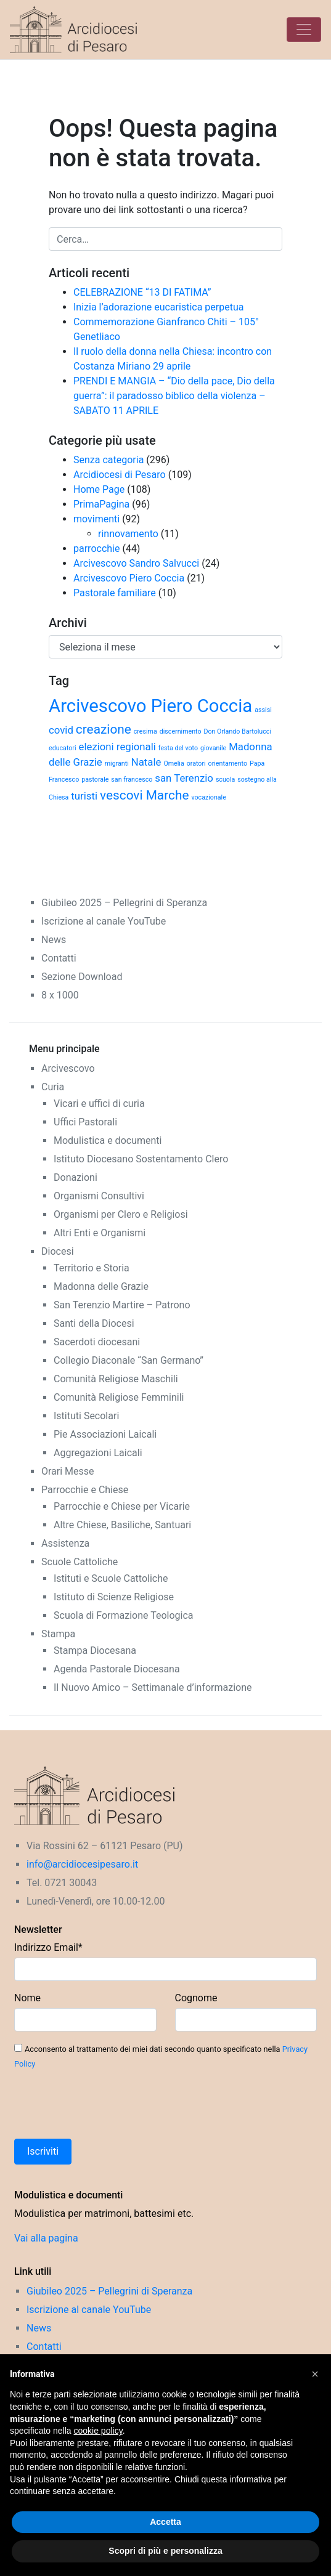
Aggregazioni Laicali (98, 1453)
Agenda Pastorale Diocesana (117, 1669)
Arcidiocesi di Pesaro (119, 474)
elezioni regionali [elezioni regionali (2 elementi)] (117, 746)
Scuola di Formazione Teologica (124, 1615)
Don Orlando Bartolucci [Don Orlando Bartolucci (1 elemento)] (237, 731)
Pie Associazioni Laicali (105, 1434)
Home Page (99, 489)
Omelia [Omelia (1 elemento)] (173, 763)
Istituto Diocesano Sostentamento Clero (141, 1159)
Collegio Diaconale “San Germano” (128, 1360)
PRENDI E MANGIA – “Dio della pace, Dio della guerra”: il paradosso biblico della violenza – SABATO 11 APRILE (174, 395)
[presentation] (108, 2105)
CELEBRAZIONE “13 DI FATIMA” (142, 292)
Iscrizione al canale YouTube (103, 921)
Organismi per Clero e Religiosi (121, 1214)
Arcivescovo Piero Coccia (128, 578)
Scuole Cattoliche (79, 1562)
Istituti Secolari (86, 1416)
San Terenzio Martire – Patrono (122, 1305)
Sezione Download (81, 976)
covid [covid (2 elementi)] (61, 730)
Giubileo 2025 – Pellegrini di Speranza (124, 903)
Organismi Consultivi (99, 1196)
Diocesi (57, 1251)
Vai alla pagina (46, 2238)
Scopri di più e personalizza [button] (165, 2551)
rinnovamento (128, 534)
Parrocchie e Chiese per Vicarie (122, 1506)
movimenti (96, 519)
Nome (27, 1998)
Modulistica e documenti (107, 1140)
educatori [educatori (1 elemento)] (62, 748)
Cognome (196, 1998)
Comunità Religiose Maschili (116, 1379)
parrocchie (96, 548)
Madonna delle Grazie (101, 1286)
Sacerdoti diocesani (97, 1342)
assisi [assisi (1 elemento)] (263, 710)
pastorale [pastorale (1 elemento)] (94, 780)
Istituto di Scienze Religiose (114, 1597)
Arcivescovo (68, 1068)
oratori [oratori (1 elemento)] (196, 763)
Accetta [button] (165, 2522)
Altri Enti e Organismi (99, 1233)
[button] (315, 2374)
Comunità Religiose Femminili (119, 1397)
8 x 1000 (60, 995)
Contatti (58, 958)
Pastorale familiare (114, 593)
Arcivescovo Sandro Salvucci (136, 563)
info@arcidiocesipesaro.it (82, 1864)
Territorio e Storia (91, 1268)
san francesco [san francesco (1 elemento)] (131, 780)
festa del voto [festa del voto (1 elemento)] (178, 748)
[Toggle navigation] (304, 29)
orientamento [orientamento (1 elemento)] (227, 763)
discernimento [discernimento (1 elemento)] (181, 731)
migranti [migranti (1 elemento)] (117, 763)
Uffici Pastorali (85, 1122)
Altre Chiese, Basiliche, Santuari (122, 1525)
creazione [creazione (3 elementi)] (103, 729)
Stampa (58, 1634)
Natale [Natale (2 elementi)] (146, 762)
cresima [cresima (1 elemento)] (145, 731)
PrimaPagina (101, 504)
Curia (52, 1087)
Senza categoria (108, 460)
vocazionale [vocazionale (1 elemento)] (208, 797)
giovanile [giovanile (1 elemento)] (213, 748)
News (53, 940)
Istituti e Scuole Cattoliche (111, 1578)
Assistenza (65, 1543)
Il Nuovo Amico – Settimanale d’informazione (153, 1687)
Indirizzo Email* (48, 1947)
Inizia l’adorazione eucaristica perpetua (158, 307)
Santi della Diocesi (94, 1323)
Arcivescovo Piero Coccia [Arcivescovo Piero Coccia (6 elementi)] (150, 705)
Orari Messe (67, 1471)
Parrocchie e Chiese (84, 1490)
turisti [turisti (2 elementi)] (84, 796)
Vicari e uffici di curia (99, 1103)
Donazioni (75, 1177)
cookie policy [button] (98, 2431)
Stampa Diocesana (95, 1650)
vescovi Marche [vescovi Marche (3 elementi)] (144, 795)
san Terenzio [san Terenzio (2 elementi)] (184, 778)
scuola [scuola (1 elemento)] (225, 780)
